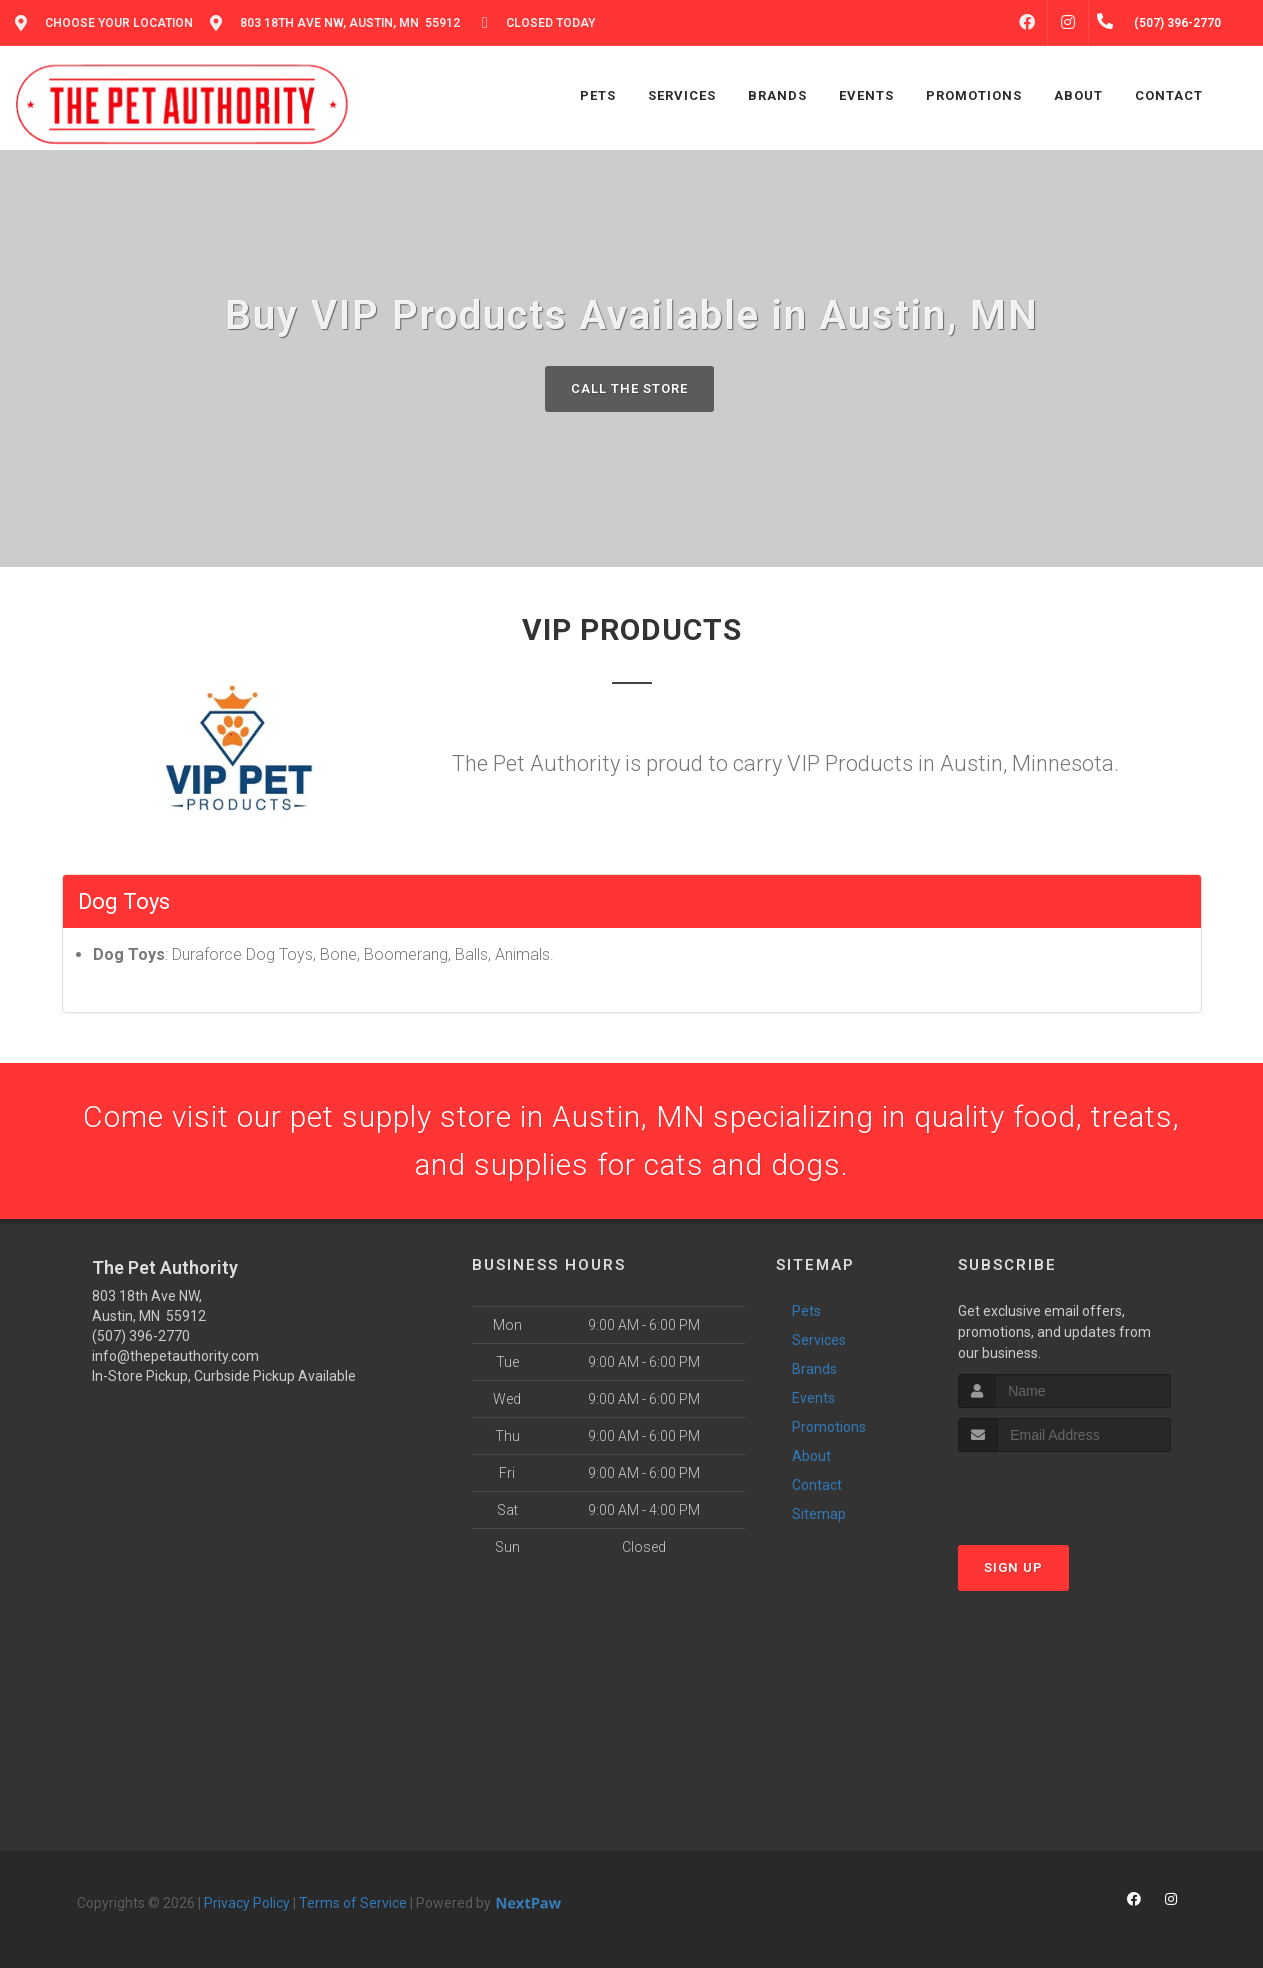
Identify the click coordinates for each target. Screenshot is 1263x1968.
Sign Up (1013, 1567)
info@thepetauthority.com (175, 1356)
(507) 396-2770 (141, 1336)
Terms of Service (353, 1903)
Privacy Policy (247, 1903)
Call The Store (629, 388)
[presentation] (1064, 1489)
